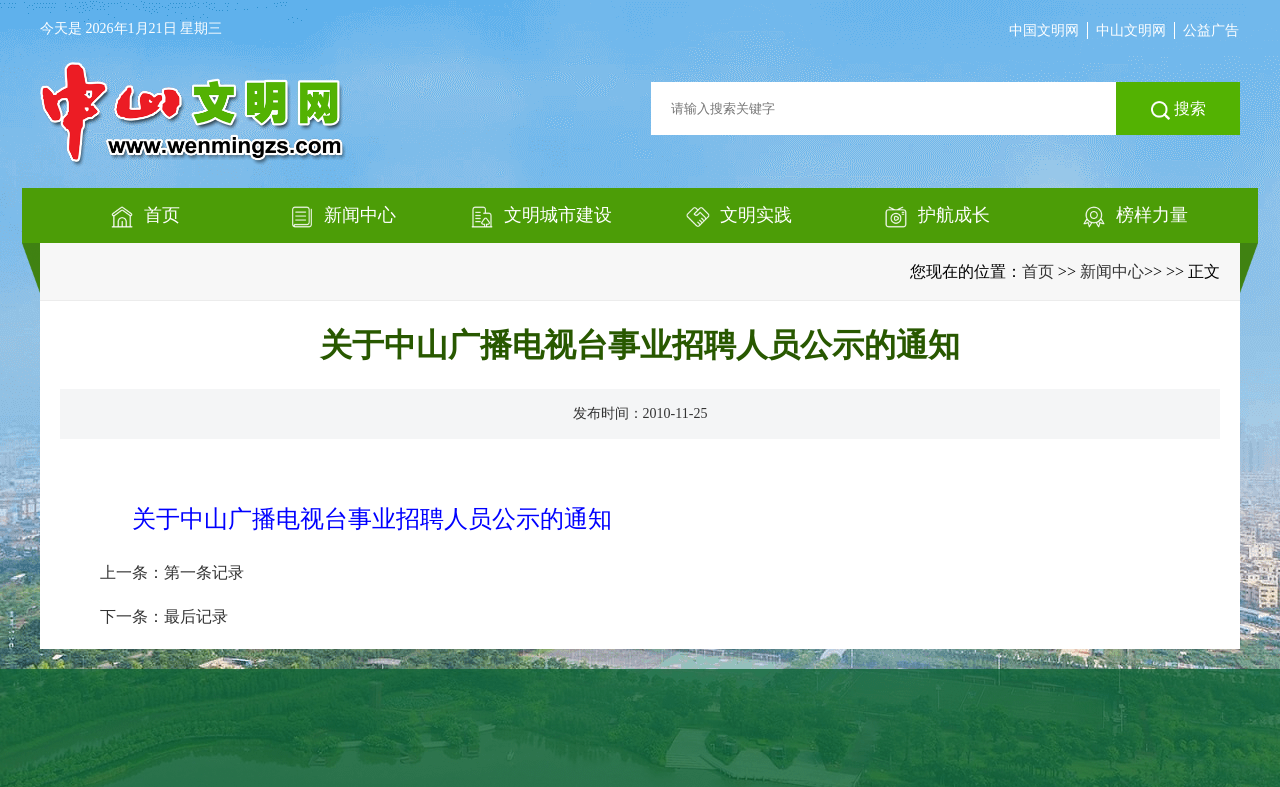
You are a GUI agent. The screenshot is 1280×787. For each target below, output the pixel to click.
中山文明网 (1131, 30)
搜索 (1178, 110)
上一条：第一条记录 (172, 572)
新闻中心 (1112, 271)
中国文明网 (1044, 30)
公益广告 (1211, 30)
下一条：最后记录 (164, 616)
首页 (1038, 271)
